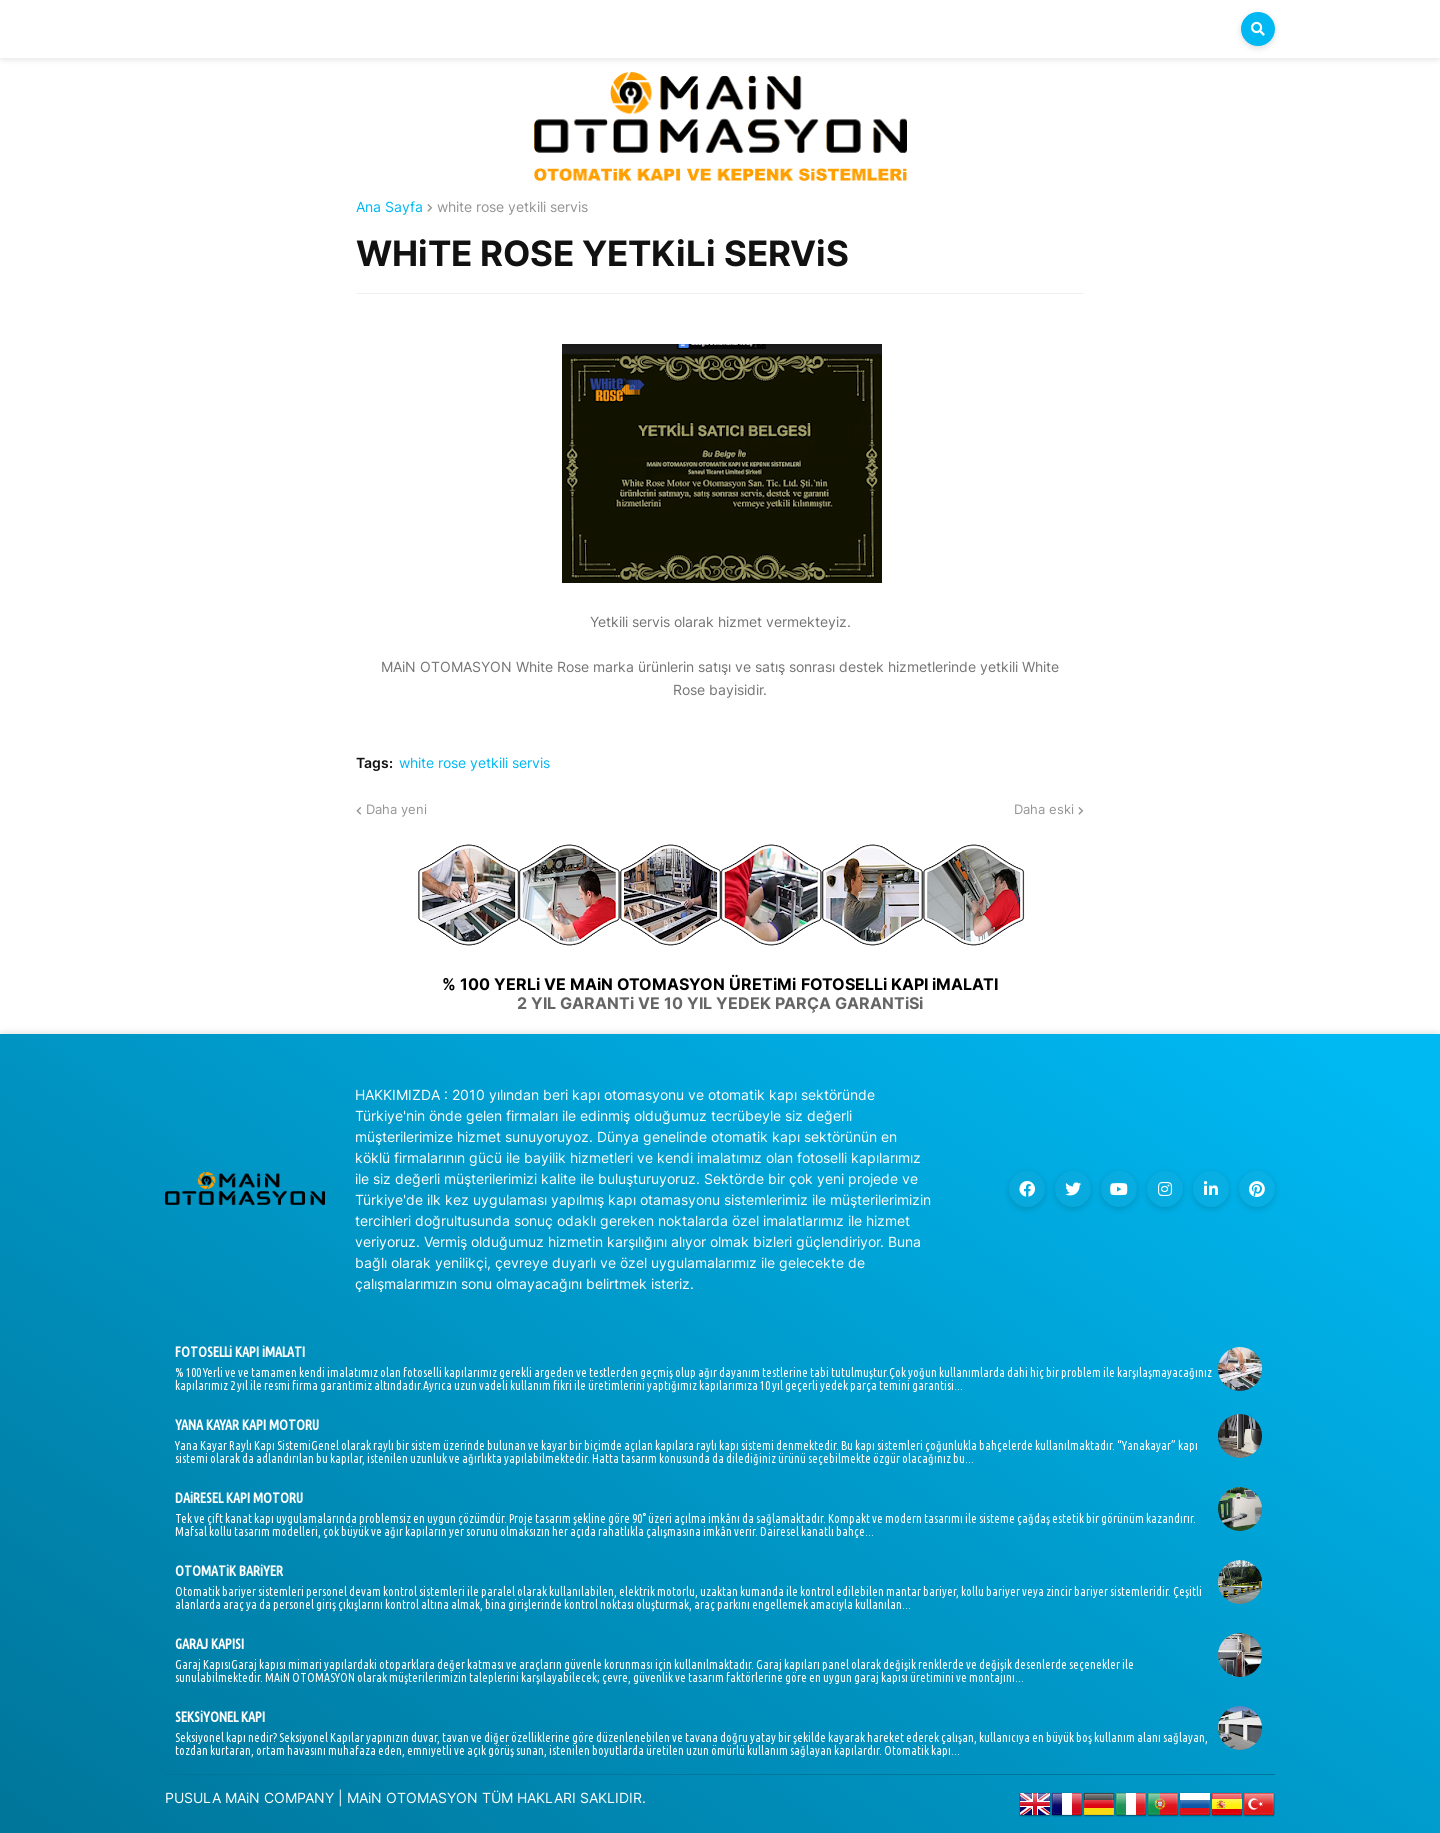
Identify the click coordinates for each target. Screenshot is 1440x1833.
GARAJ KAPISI (209, 1644)
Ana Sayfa (389, 207)
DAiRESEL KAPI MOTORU (239, 1498)
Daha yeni (396, 809)
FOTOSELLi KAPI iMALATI (240, 1352)
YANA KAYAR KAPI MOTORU (247, 1425)
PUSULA (193, 1797)
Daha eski (1044, 809)
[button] (1258, 29)
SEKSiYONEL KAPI (220, 1717)
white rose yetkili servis (512, 207)
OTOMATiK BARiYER (229, 1571)
